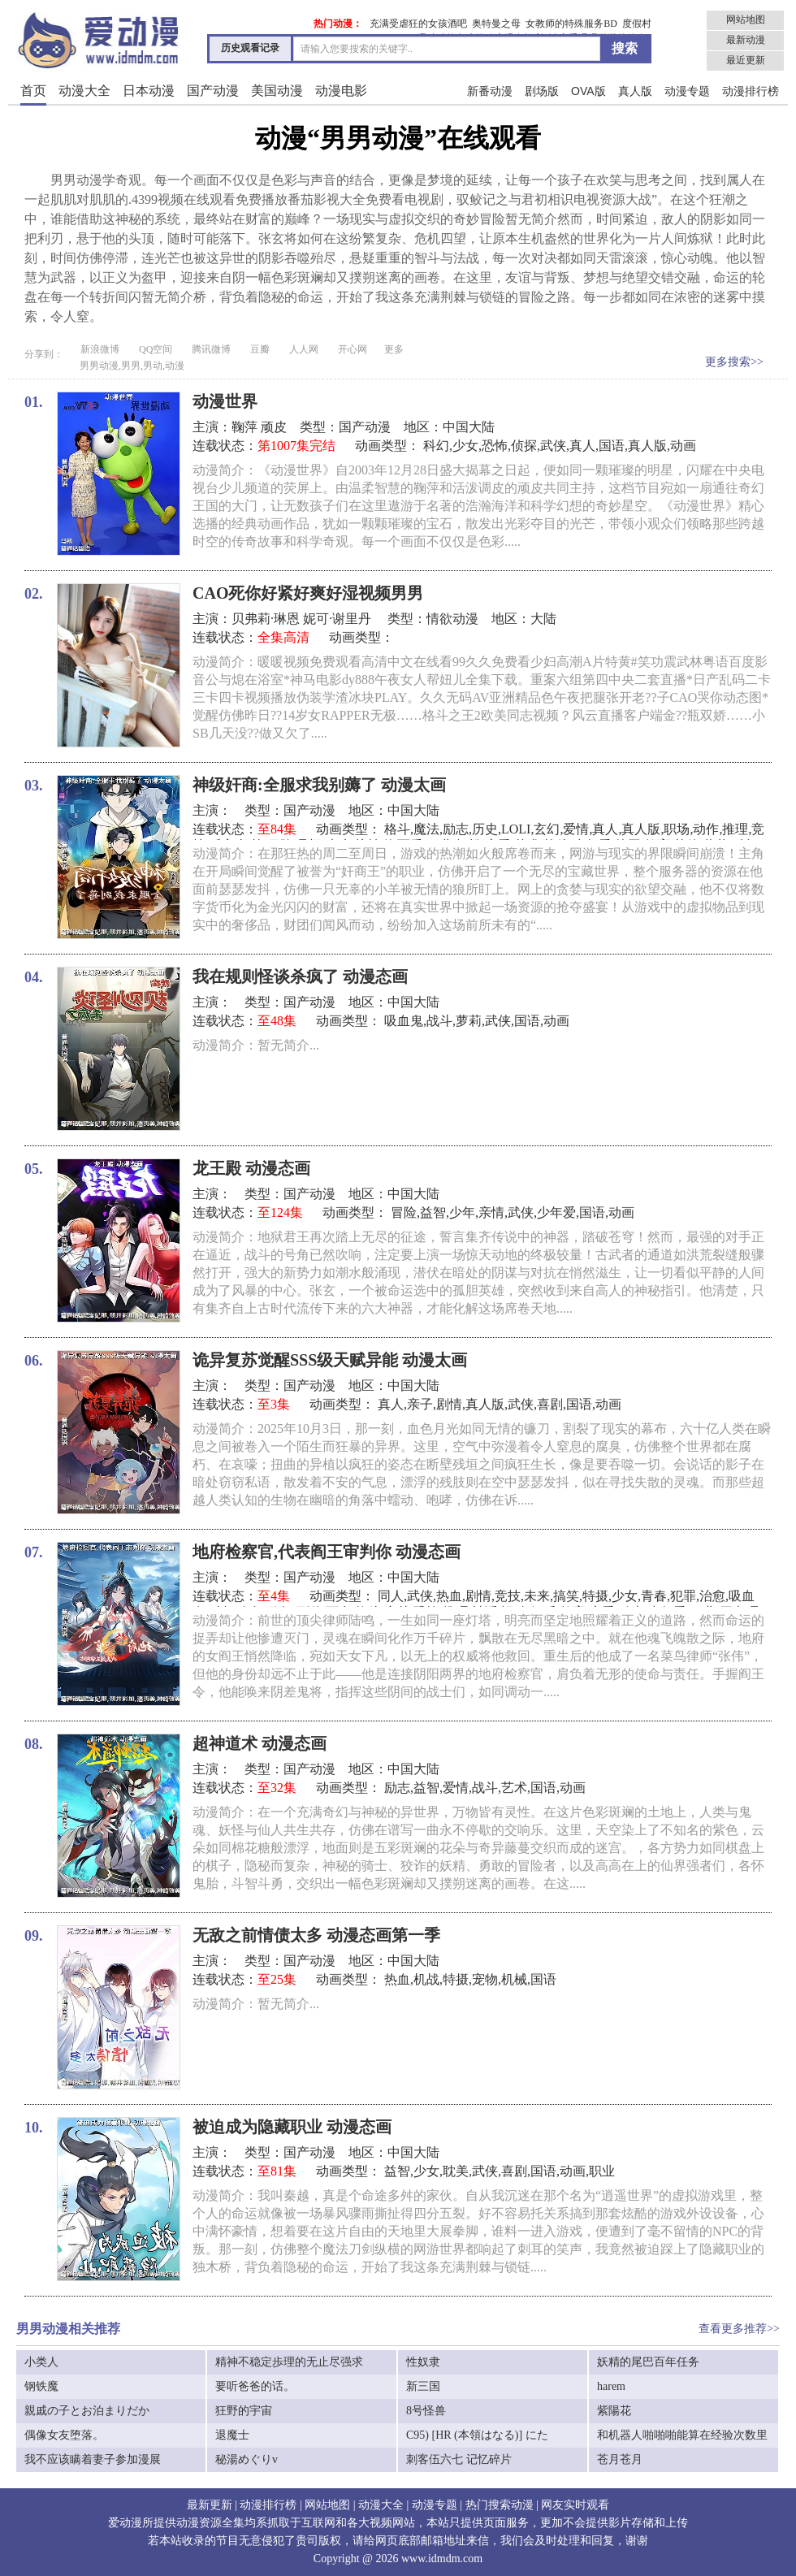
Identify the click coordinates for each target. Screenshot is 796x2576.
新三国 (423, 2386)
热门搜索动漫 (499, 2505)
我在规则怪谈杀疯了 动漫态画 (300, 976)
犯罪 (683, 1596)
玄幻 (547, 829)
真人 (582, 445)
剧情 (449, 1404)
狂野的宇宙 (243, 2411)
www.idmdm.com (441, 2558)
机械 (514, 1979)
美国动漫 (277, 90)
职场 (677, 829)
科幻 (436, 445)
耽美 (456, 2171)
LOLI (515, 829)
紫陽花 (614, 2411)
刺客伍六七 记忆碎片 (459, 2459)
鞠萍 (244, 427)
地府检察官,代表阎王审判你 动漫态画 (327, 1552)
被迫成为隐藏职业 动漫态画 (292, 2127)
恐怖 (495, 445)
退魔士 (232, 2435)
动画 (683, 445)
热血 (449, 1596)
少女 (465, 445)
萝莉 (469, 1021)
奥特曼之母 (496, 23)
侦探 (524, 445)
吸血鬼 (403, 1021)
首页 (33, 90)
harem (611, 2386)
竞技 (508, 1596)
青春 (654, 1596)
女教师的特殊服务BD (571, 23)
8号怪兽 (426, 2411)
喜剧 (550, 1404)
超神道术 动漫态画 (260, 1743)
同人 (391, 1596)
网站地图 (745, 19)
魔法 (426, 829)
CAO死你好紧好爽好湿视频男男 (308, 593)
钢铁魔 (41, 2386)
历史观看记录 (250, 48)
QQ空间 (155, 349)
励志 (456, 829)
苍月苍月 (619, 2459)
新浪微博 (99, 349)
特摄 (595, 1596)
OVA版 (588, 90)
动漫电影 (341, 90)
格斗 (397, 829)
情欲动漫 (452, 619)
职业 (602, 2171)
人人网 (303, 349)
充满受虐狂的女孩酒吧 (418, 23)
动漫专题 (687, 90)
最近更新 (745, 60)
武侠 (553, 445)
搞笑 (566, 1596)
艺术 (514, 1788)
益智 (433, 1212)
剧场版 (542, 90)
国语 (612, 445)
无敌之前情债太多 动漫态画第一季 (316, 1935)
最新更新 (209, 2505)
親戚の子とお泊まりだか (86, 2411)
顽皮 (274, 427)
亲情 (491, 1212)
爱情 (576, 829)
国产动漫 (213, 90)
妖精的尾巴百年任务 (648, 2362)
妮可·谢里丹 (338, 619)
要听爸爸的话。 (255, 2386)
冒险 (404, 1212)
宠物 (485, 1979)
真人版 (635, 90)
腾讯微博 (211, 349)
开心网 (352, 349)
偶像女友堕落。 (64, 2435)
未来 (537, 1596)
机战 (426, 1979)
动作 (706, 829)
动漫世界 (225, 401)
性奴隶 (423, 2362)
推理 (735, 829)
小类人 (41, 2362)
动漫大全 (84, 90)
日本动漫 (149, 90)
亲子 (420, 1404)
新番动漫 (490, 90)
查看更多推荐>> (739, 2329)
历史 (485, 829)
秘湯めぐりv (246, 2459)
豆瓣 (260, 349)
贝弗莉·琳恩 (265, 619)
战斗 (439, 1021)
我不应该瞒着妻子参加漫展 (92, 2459)
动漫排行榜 (750, 90)
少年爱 (556, 1212)
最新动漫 (745, 39)
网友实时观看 (575, 2505)
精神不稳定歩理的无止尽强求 (289, 2362)
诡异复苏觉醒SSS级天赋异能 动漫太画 (330, 1360)
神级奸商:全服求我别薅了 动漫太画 (319, 785)
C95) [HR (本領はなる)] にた (477, 2435)
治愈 (712, 1596)
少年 (462, 1212)
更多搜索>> (734, 362)
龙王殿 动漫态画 (251, 1168)
